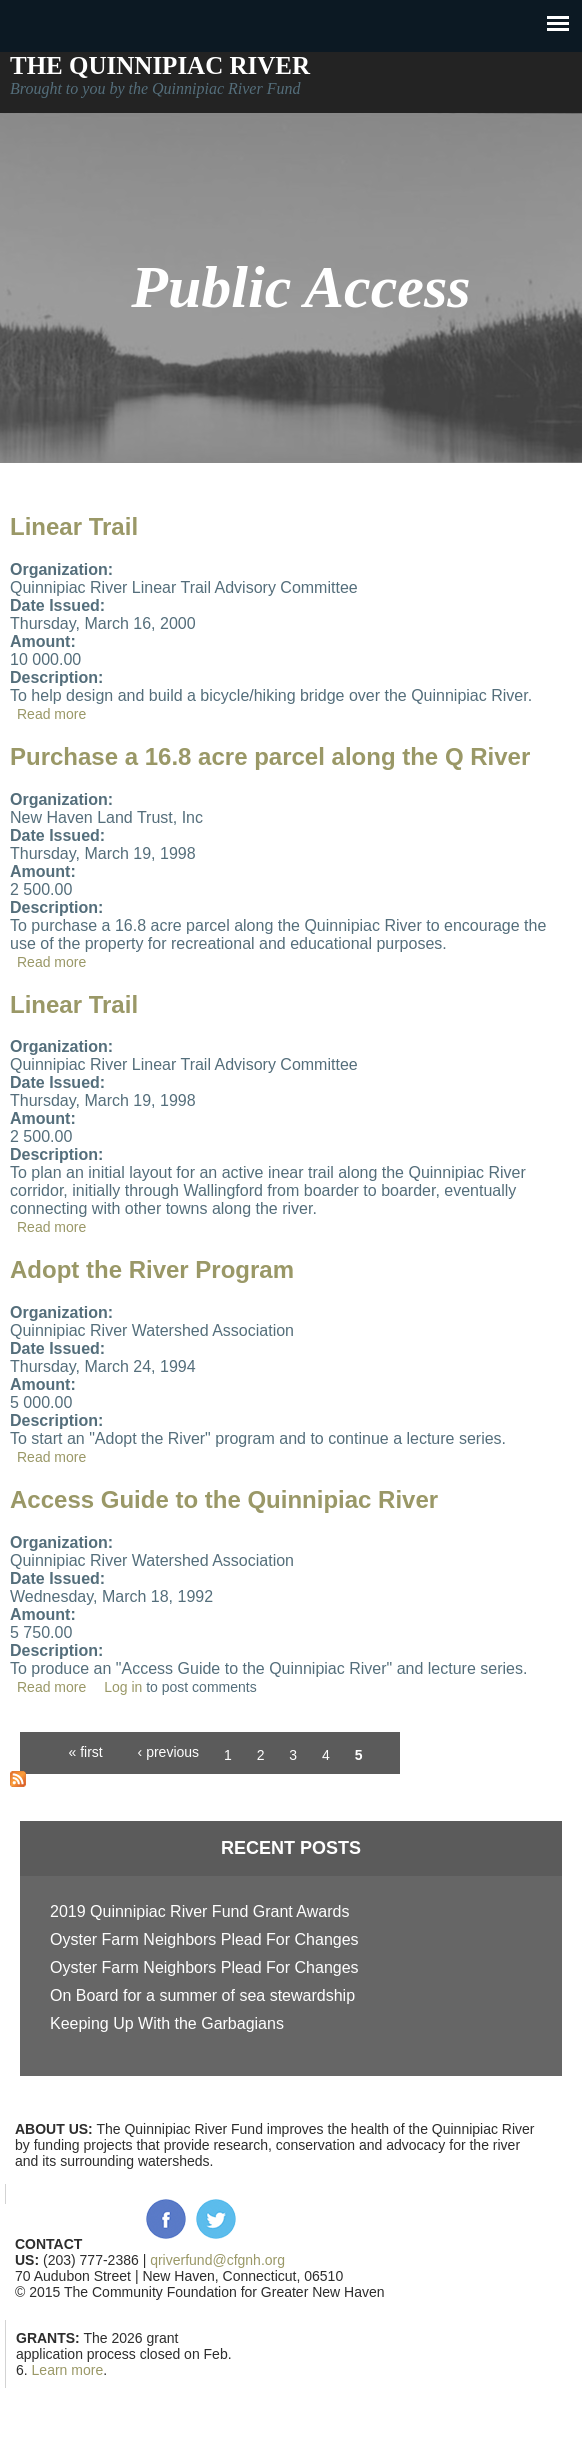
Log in (123, 1687)
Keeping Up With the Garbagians (167, 2023)
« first (85, 1752)
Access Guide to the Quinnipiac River (224, 1499)
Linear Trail (74, 526)
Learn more (68, 2370)
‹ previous (168, 1752)
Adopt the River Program (152, 1269)
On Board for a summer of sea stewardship (202, 1995)
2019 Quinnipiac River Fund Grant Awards (199, 1911)
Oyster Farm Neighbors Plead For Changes (204, 1939)
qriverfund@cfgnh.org (217, 2260)
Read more (51, 714)
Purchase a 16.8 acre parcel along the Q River (270, 756)
